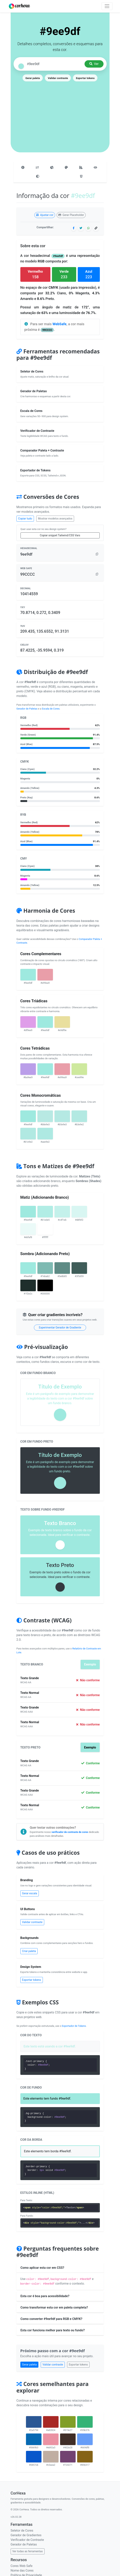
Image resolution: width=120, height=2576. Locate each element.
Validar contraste (58, 78)
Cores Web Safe (22, 2566)
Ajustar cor (44, 214)
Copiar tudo (25, 518)
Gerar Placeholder (71, 214)
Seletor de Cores (22, 2530)
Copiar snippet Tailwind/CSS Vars (60, 535)
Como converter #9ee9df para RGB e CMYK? (51, 2319)
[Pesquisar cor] (54, 64)
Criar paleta (29, 1951)
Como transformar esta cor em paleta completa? (54, 2307)
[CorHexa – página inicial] (19, 6)
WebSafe (59, 324)
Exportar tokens (85, 78)
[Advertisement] (60, 111)
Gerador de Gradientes (26, 2535)
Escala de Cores (51, 708)
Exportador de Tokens (74, 2025)
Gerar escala (29, 1893)
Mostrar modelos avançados (55, 518)
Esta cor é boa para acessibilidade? (45, 2296)
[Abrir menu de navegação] (107, 6)
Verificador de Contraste (27, 2540)
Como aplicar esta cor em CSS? (42, 2268)
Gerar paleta (32, 78)
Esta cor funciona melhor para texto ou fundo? (53, 2330)
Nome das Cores (22, 2570)
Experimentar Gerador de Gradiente (60, 1327)
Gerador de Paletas (26, 708)
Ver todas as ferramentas (27, 2551)
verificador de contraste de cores (70, 1832)
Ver (94, 64)
